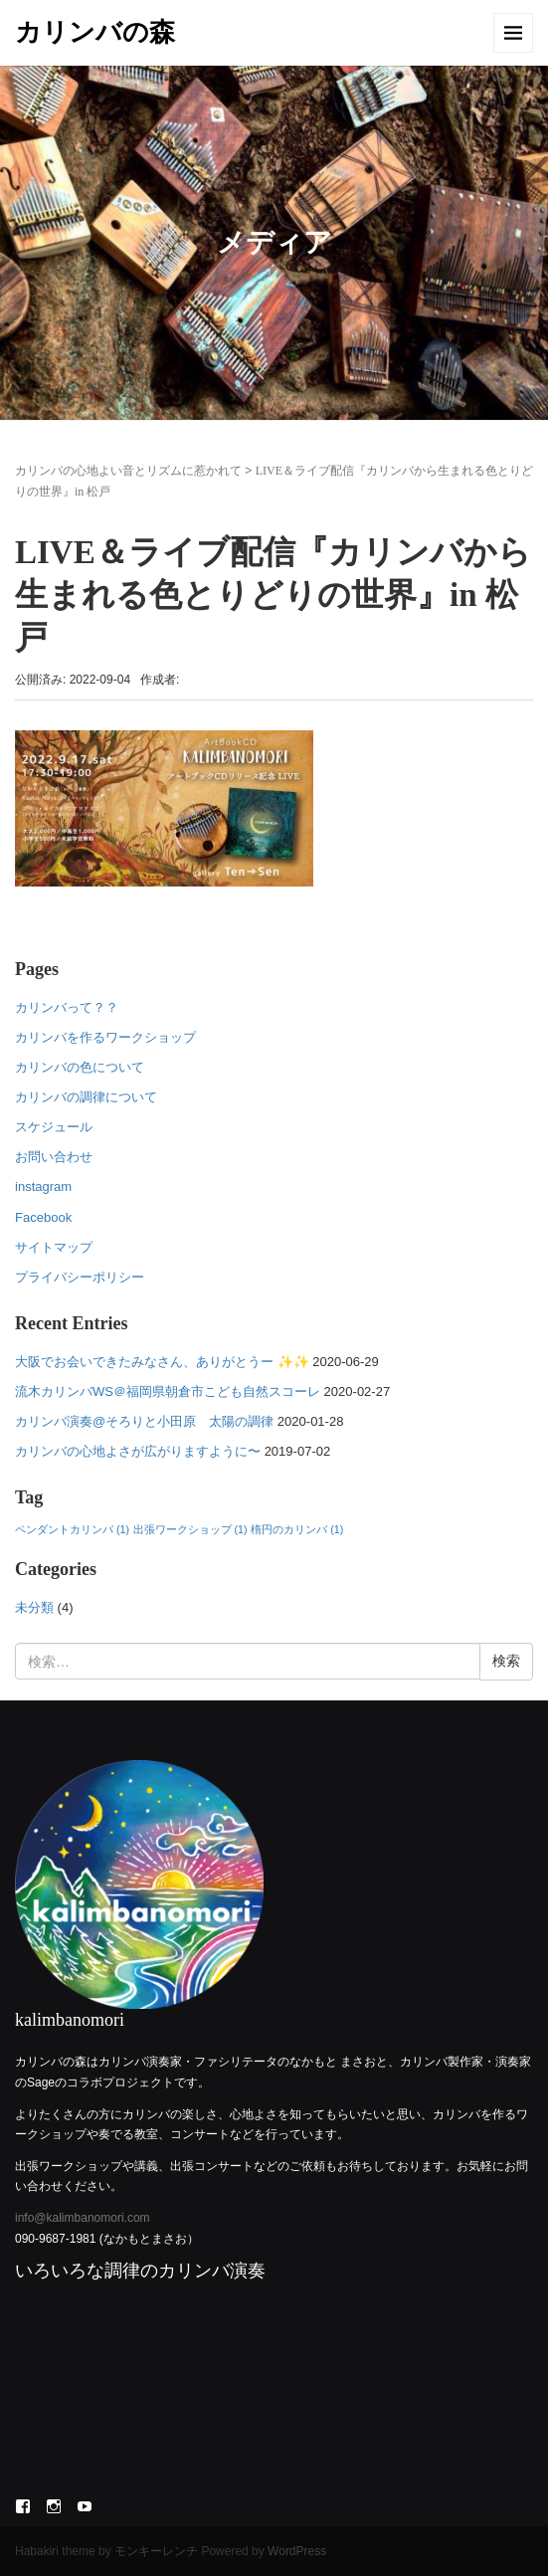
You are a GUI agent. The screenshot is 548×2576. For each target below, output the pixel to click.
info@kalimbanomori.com (82, 2218)
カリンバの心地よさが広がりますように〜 (138, 1451)
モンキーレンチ (156, 2551)
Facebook (43, 1217)
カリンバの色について (79, 1067)
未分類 (34, 1607)
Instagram (54, 2506)
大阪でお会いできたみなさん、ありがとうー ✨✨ (162, 1361)
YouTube (84, 2506)
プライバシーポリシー (79, 1277)
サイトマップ (53, 1247)
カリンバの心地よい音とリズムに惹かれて (128, 471)
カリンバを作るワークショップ (105, 1037)
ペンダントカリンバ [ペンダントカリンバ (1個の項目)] (72, 1529)
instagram (43, 1186)
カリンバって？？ (66, 1007)
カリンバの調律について (86, 1097)
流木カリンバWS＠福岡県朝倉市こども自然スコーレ (167, 1391)
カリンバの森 (95, 32)
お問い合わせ (53, 1156)
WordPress (297, 2551)
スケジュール (53, 1126)
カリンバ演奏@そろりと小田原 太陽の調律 (144, 1421)
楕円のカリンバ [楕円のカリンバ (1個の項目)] (297, 1529)
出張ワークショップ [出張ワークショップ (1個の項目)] (190, 1529)
